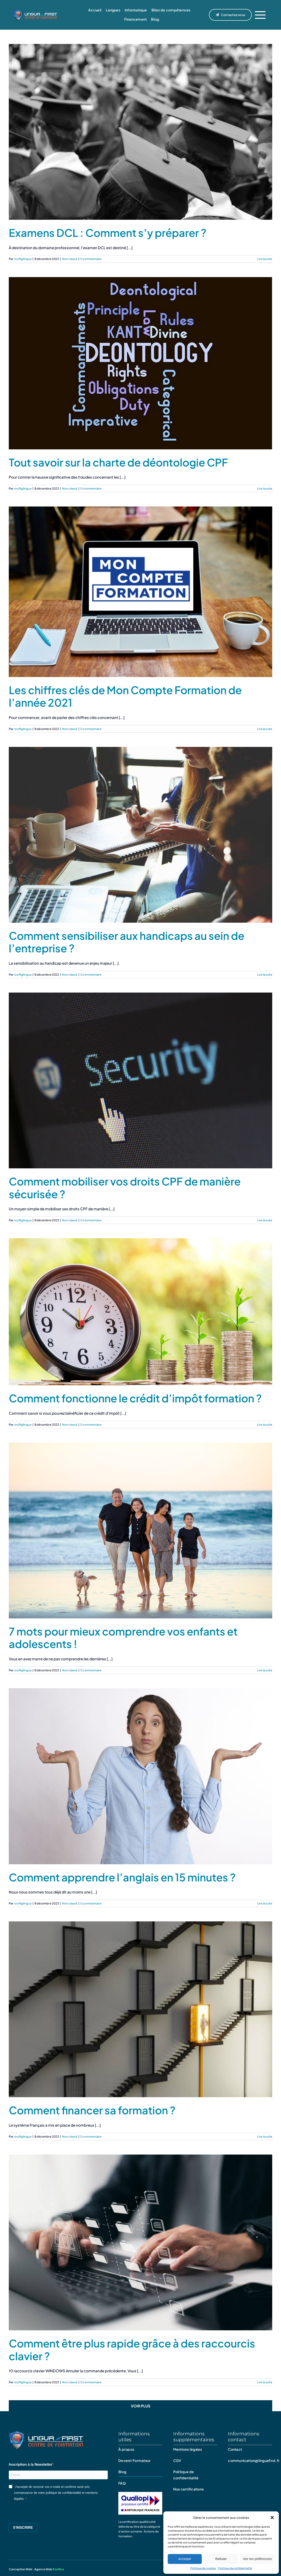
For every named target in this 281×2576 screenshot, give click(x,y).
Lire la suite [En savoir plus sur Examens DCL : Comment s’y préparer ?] (264, 259)
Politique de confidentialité (235, 2568)
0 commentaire (90, 259)
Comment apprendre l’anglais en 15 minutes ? (122, 1877)
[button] (272, 2517)
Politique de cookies (203, 2568)
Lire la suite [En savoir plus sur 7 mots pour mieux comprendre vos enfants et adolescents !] (264, 1670)
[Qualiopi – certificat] (140, 2491)
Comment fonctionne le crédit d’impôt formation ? (135, 1398)
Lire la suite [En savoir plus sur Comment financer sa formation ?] (264, 2136)
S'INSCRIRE (23, 2527)
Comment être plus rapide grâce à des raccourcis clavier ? (132, 2349)
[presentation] (42, 2511)
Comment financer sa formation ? (92, 2110)
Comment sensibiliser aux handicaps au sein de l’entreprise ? (126, 942)
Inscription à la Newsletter (30, 2464)
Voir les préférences (257, 2559)
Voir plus (140, 2406)
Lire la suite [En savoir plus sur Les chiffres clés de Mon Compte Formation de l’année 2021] (264, 729)
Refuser (221, 2559)
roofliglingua (22, 259)
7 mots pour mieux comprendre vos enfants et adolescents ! (123, 1638)
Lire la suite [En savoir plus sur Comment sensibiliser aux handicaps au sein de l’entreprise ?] (264, 974)
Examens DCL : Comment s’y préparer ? (108, 232)
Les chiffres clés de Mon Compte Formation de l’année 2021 (125, 696)
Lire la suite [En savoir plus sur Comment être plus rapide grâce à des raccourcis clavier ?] (264, 2382)
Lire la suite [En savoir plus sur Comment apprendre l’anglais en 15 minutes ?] (264, 1903)
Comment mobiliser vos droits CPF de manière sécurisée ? (125, 1188)
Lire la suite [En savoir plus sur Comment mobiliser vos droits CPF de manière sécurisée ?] (264, 1220)
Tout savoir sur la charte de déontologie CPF (118, 462)
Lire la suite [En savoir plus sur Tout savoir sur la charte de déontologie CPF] (264, 488)
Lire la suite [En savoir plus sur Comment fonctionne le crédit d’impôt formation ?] (264, 1424)
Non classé (69, 259)
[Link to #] (260, 15)
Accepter (184, 2559)
